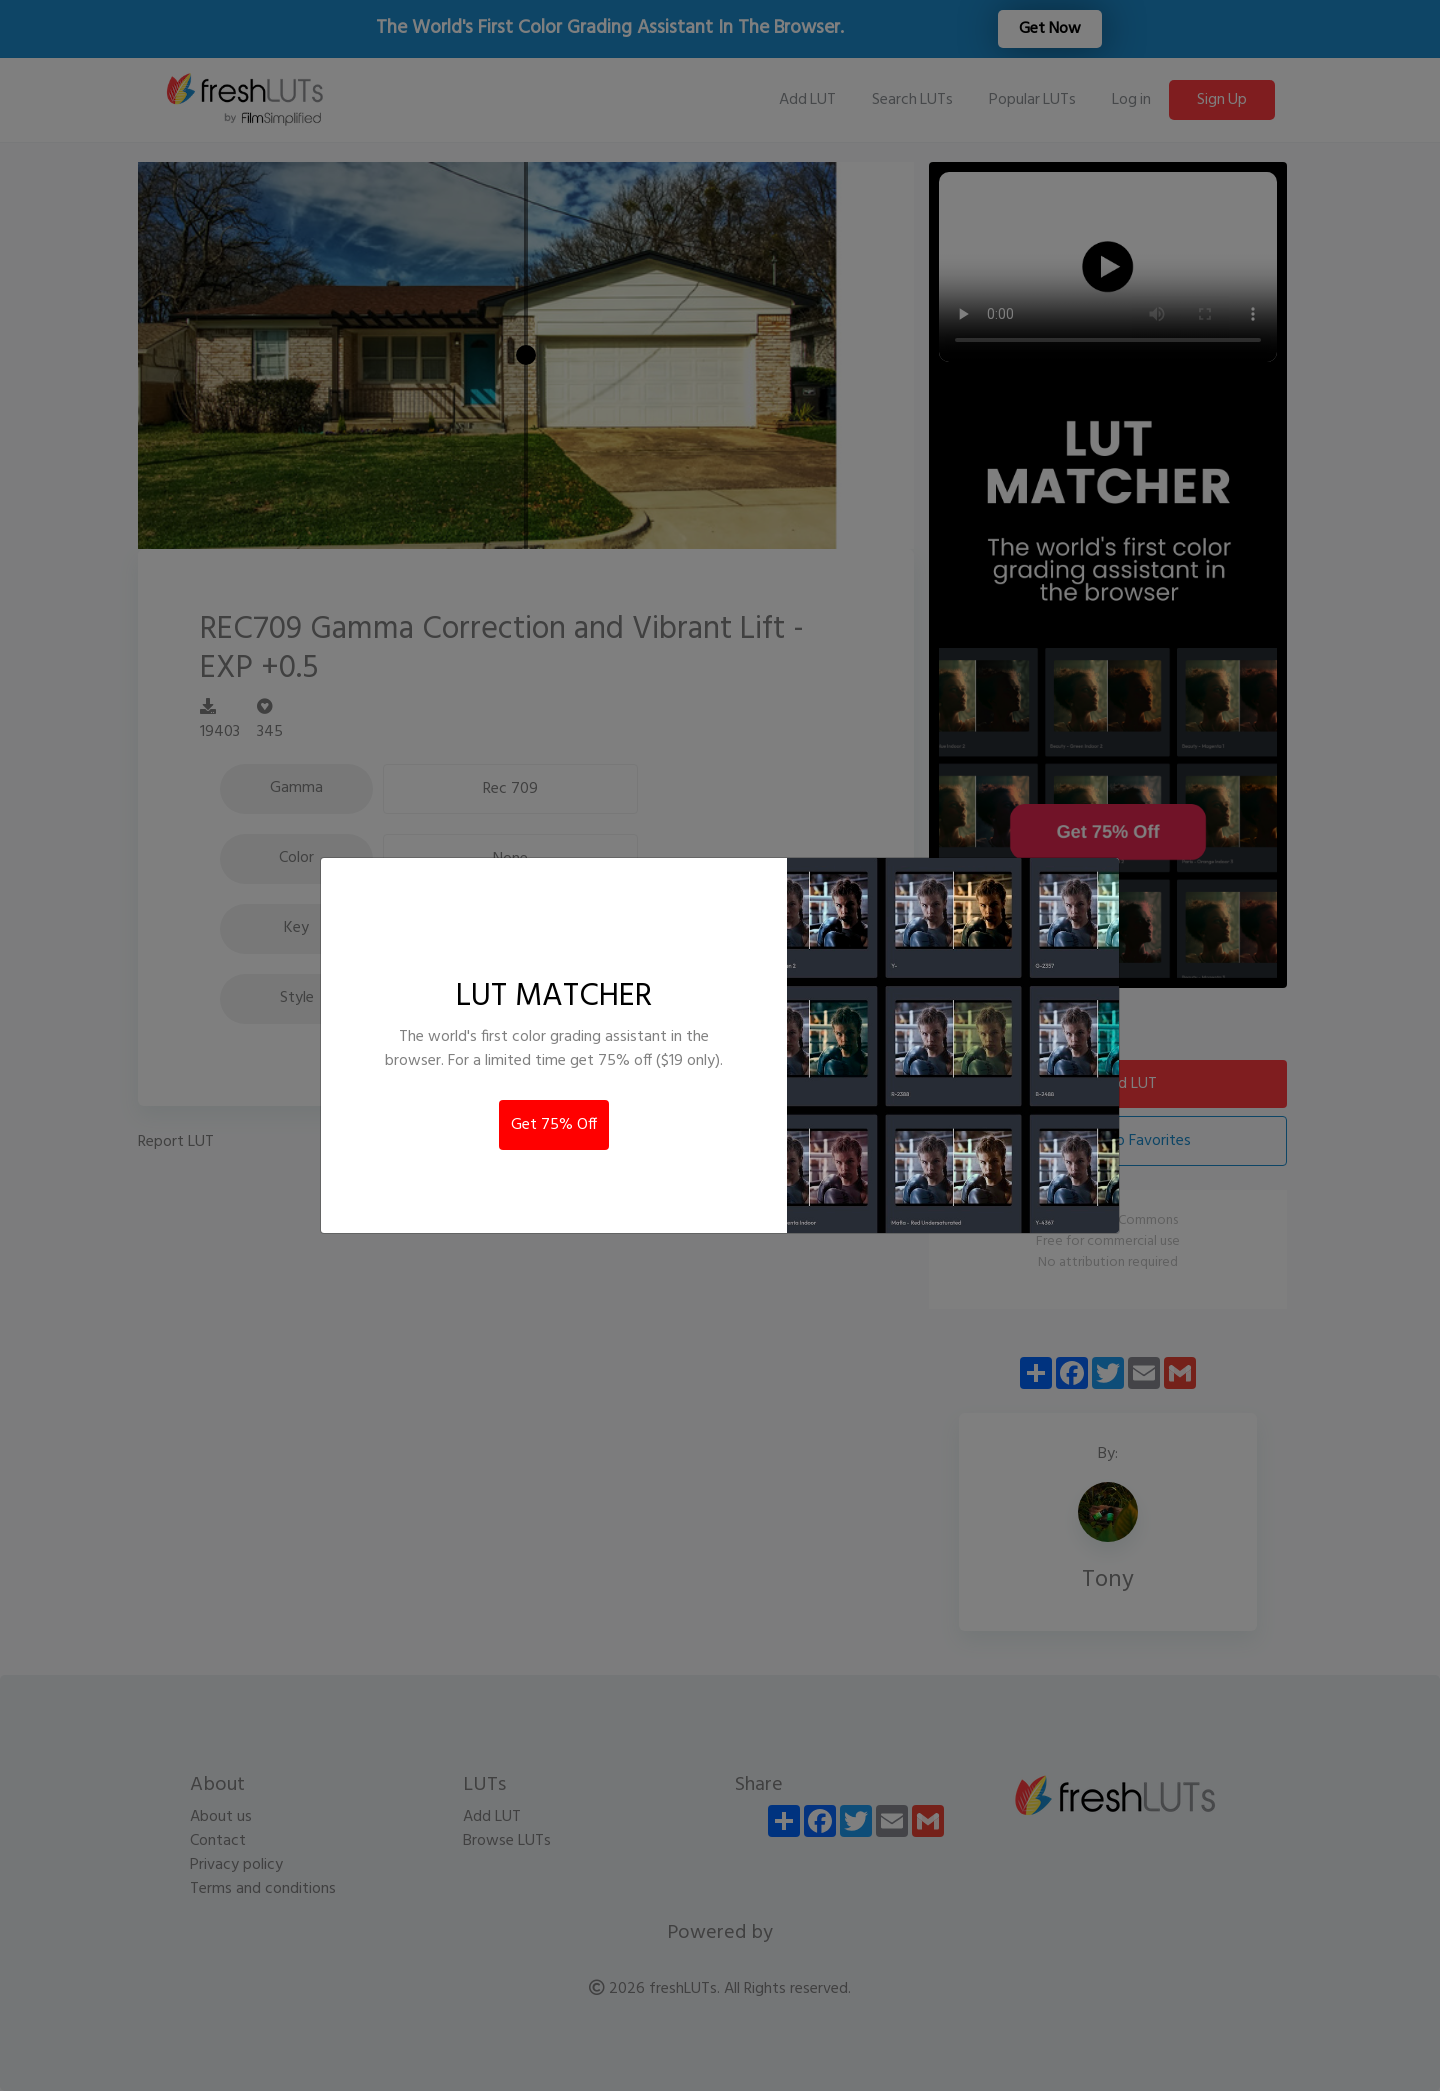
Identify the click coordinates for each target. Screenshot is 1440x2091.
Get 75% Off (554, 1125)
